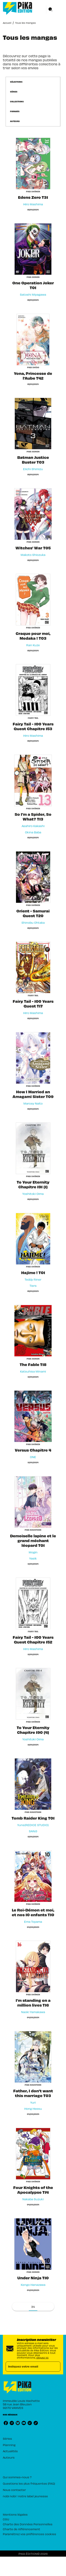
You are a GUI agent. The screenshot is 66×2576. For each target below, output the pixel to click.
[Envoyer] (56, 2366)
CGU (6, 2519)
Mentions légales (15, 2514)
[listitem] (6, 2423)
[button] (18, 82)
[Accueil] (17, 8)
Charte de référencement (21, 2529)
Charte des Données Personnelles (27, 2524)
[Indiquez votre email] (29, 2367)
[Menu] (54, 9)
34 (33, 2306)
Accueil (7, 22)
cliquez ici (42, 2357)
